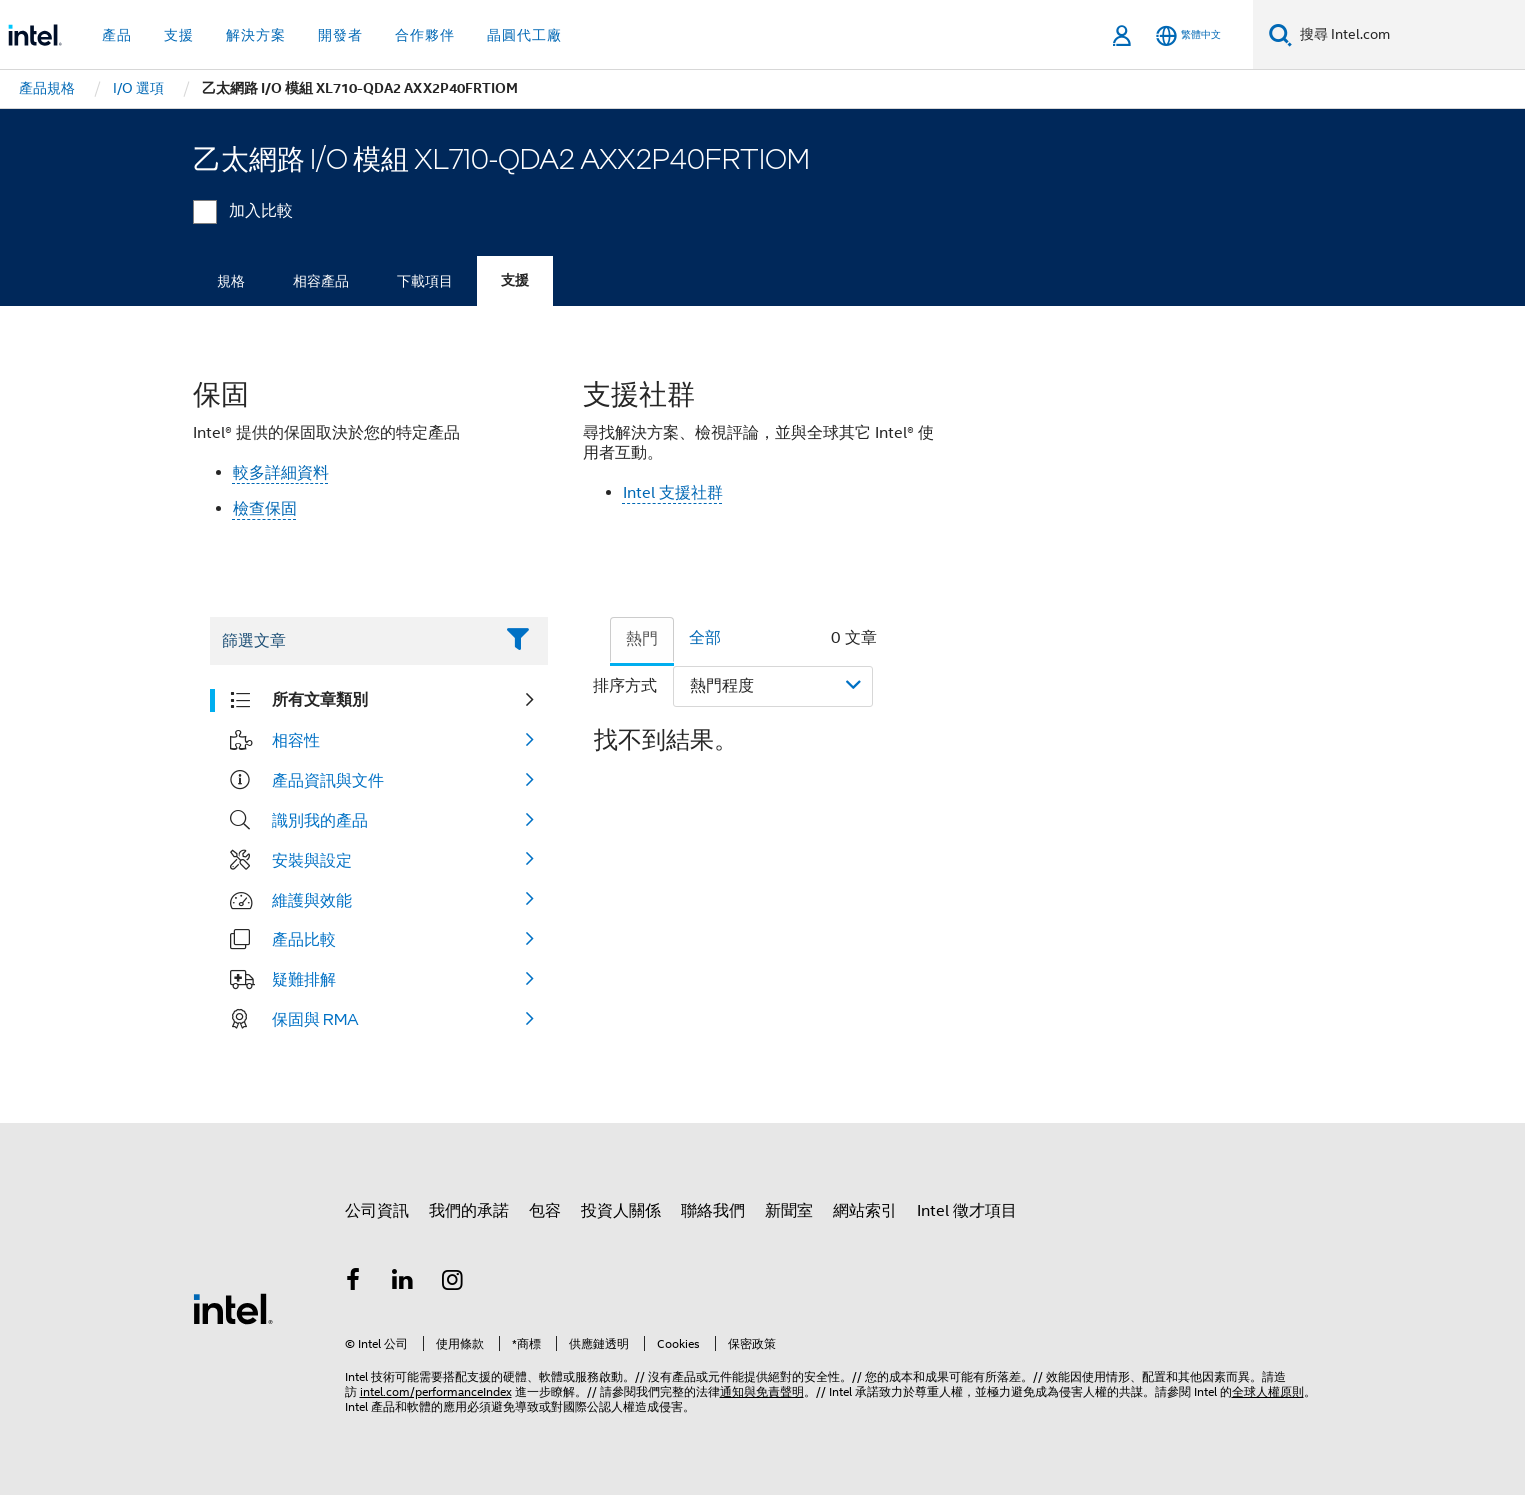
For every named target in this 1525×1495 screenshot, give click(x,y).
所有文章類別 (320, 699)
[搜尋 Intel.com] (1408, 35)
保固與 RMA (315, 1019)
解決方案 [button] (256, 35)
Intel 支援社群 (673, 493)
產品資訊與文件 (328, 780)
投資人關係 (621, 1211)
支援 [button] (179, 35)
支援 (515, 280)
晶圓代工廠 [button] (524, 35)
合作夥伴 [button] (425, 35)
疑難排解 (304, 979)
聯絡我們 (713, 1211)
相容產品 (321, 281)
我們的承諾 (469, 1211)
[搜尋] (1280, 34)
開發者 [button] (340, 35)
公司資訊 (377, 1211)
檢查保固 (265, 509)
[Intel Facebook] (354, 1283)
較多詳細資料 (281, 473)
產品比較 (304, 939)
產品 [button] (117, 35)
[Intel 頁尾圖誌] (233, 1308)
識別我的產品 (320, 820)
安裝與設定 (312, 860)
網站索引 (865, 1211)
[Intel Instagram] (453, 1283)
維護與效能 (312, 900)
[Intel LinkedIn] (403, 1283)
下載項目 (425, 281)
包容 (545, 1211)
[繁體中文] (1188, 35)
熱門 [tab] (642, 639)
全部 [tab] (705, 638)
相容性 (296, 740)
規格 (231, 281)
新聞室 (789, 1211)
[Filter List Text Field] (351, 641)
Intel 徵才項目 (967, 1211)
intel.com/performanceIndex (436, 1391)
